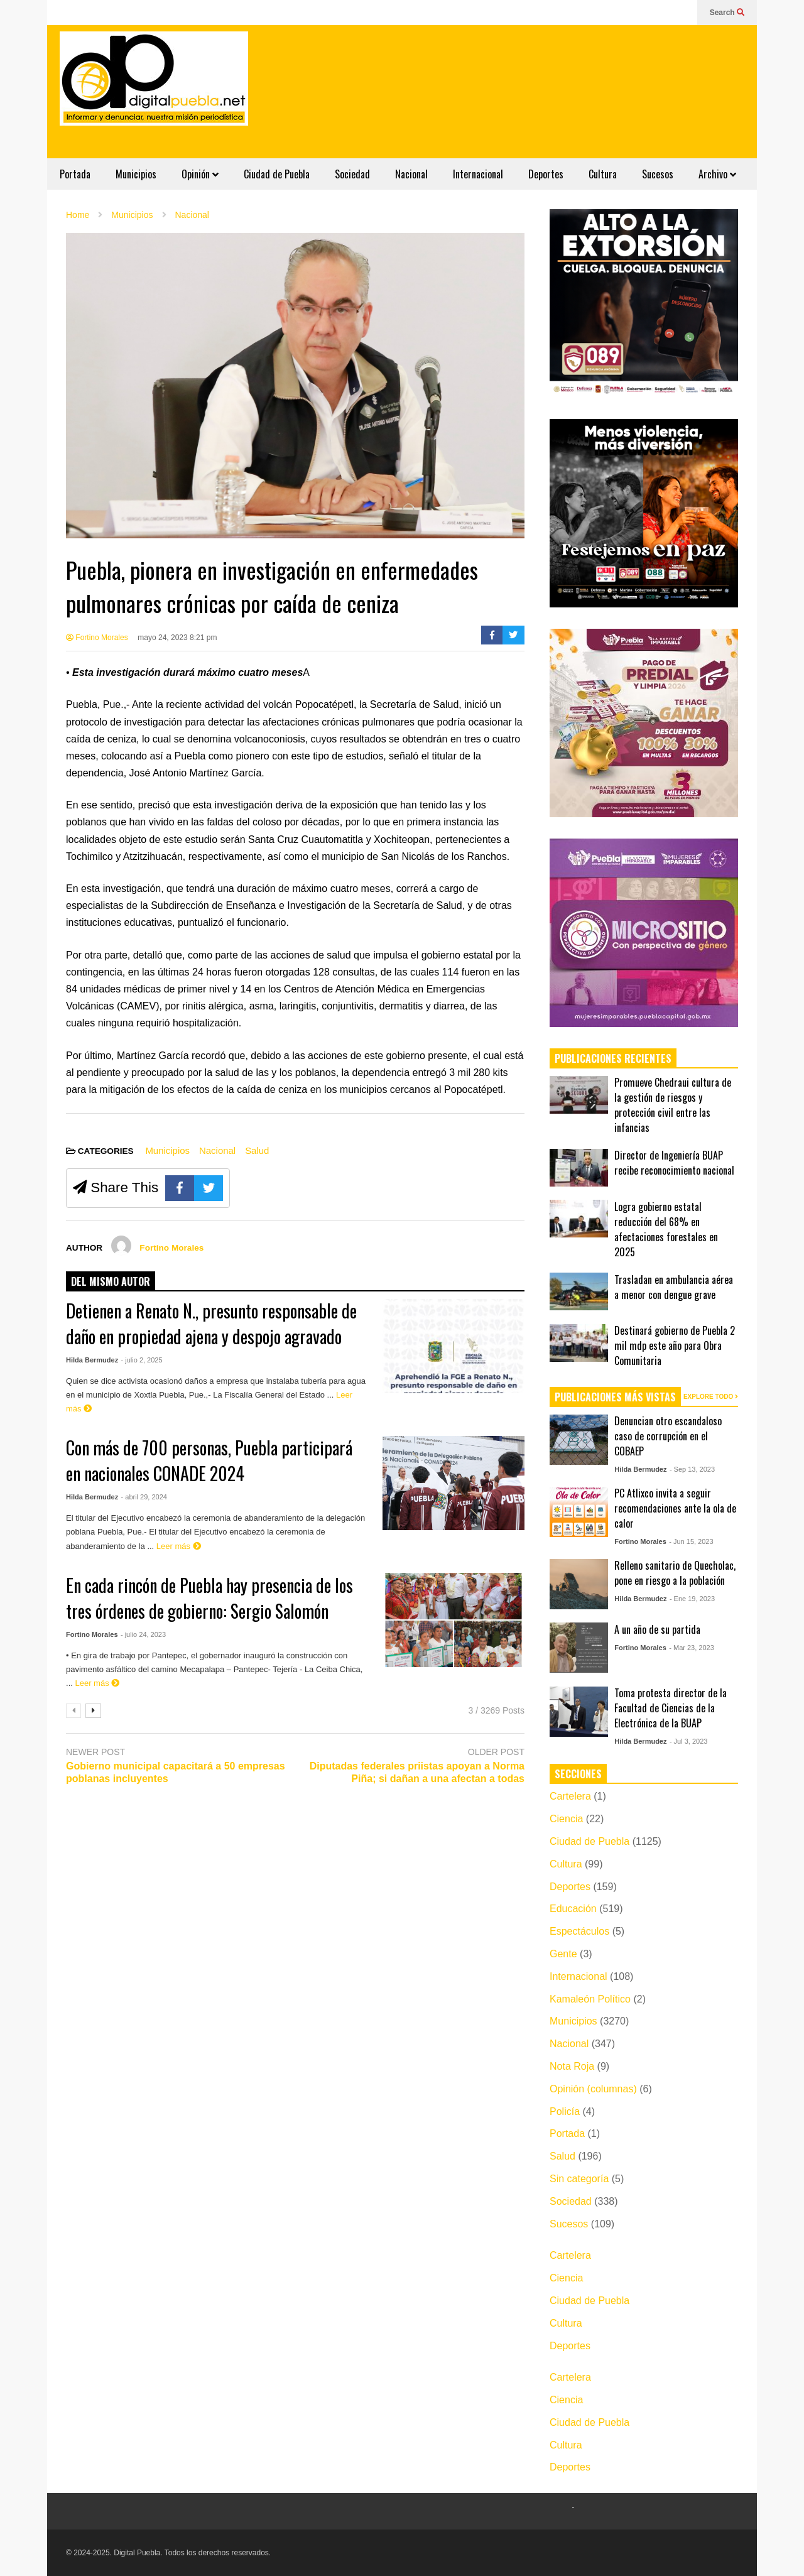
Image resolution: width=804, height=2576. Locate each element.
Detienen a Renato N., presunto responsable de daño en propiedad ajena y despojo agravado (211, 1323)
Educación (573, 1908)
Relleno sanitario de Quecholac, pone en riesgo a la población (675, 1573)
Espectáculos (579, 1931)
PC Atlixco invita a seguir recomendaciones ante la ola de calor (675, 1508)
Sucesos (657, 174)
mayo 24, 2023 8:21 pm (177, 637)
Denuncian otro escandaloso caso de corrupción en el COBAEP (668, 1436)
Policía (565, 2111)
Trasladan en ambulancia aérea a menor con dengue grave (673, 1287)
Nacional (411, 174)
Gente (563, 1953)
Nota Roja (572, 2066)
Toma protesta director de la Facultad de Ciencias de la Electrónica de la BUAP (670, 1708)
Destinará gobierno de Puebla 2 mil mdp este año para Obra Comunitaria (674, 1345)
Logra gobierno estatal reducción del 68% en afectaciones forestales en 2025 (666, 1229)
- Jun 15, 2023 (691, 1541)
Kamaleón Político (590, 1999)
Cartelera (570, 1796)
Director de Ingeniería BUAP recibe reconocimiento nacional (674, 1163)
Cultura (603, 174)
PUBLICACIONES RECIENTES (613, 1058)
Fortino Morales (97, 637)
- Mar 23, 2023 (691, 1647)
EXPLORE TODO (710, 1396)
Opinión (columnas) (593, 2089)
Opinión (200, 174)
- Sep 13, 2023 (692, 1469)
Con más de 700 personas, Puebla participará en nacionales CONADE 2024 (209, 1460)
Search (727, 12)
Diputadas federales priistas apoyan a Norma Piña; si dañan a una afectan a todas (417, 1773)
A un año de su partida (657, 1629)
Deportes (545, 174)
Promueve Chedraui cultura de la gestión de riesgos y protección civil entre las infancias (672, 1105)
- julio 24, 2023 (143, 1634)
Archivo (717, 174)
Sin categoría (579, 2178)
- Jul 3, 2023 (689, 1741)
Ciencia (566, 1818)
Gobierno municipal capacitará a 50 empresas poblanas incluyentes (175, 1773)
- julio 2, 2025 (142, 1360)
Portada (75, 174)
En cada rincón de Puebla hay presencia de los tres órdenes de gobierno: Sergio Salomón (209, 1598)
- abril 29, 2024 (144, 1497)
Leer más (178, 1546)
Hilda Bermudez (92, 1360)
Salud (257, 1150)
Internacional (478, 174)
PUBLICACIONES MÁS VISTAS (615, 1397)
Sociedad (352, 174)
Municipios (136, 174)
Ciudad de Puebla (277, 174)
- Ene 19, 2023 (692, 1598)
